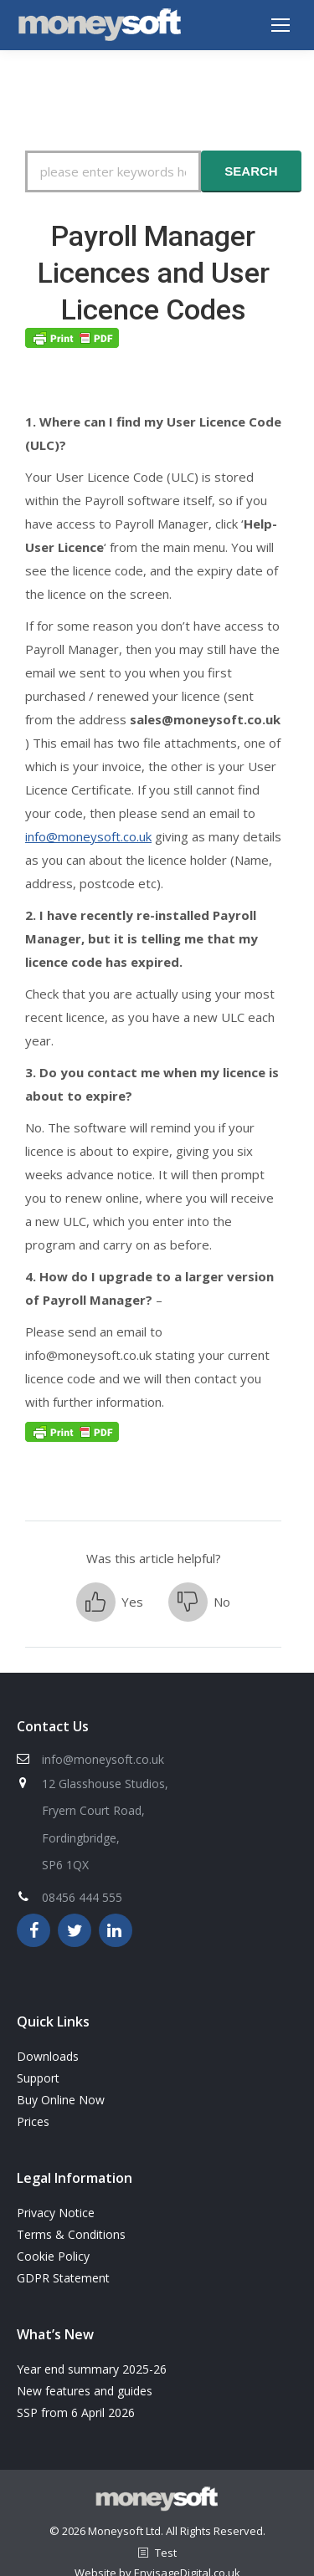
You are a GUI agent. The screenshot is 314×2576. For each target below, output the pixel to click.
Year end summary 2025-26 (92, 2369)
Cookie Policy (53, 2256)
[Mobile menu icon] (280, 25)
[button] (109, 1602)
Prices (33, 2121)
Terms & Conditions (71, 2234)
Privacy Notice (56, 2213)
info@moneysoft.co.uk (88, 836)
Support (38, 2078)
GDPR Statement (63, 2278)
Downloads (48, 2056)
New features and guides (84, 2391)
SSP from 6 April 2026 (76, 2412)
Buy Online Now (61, 2100)
